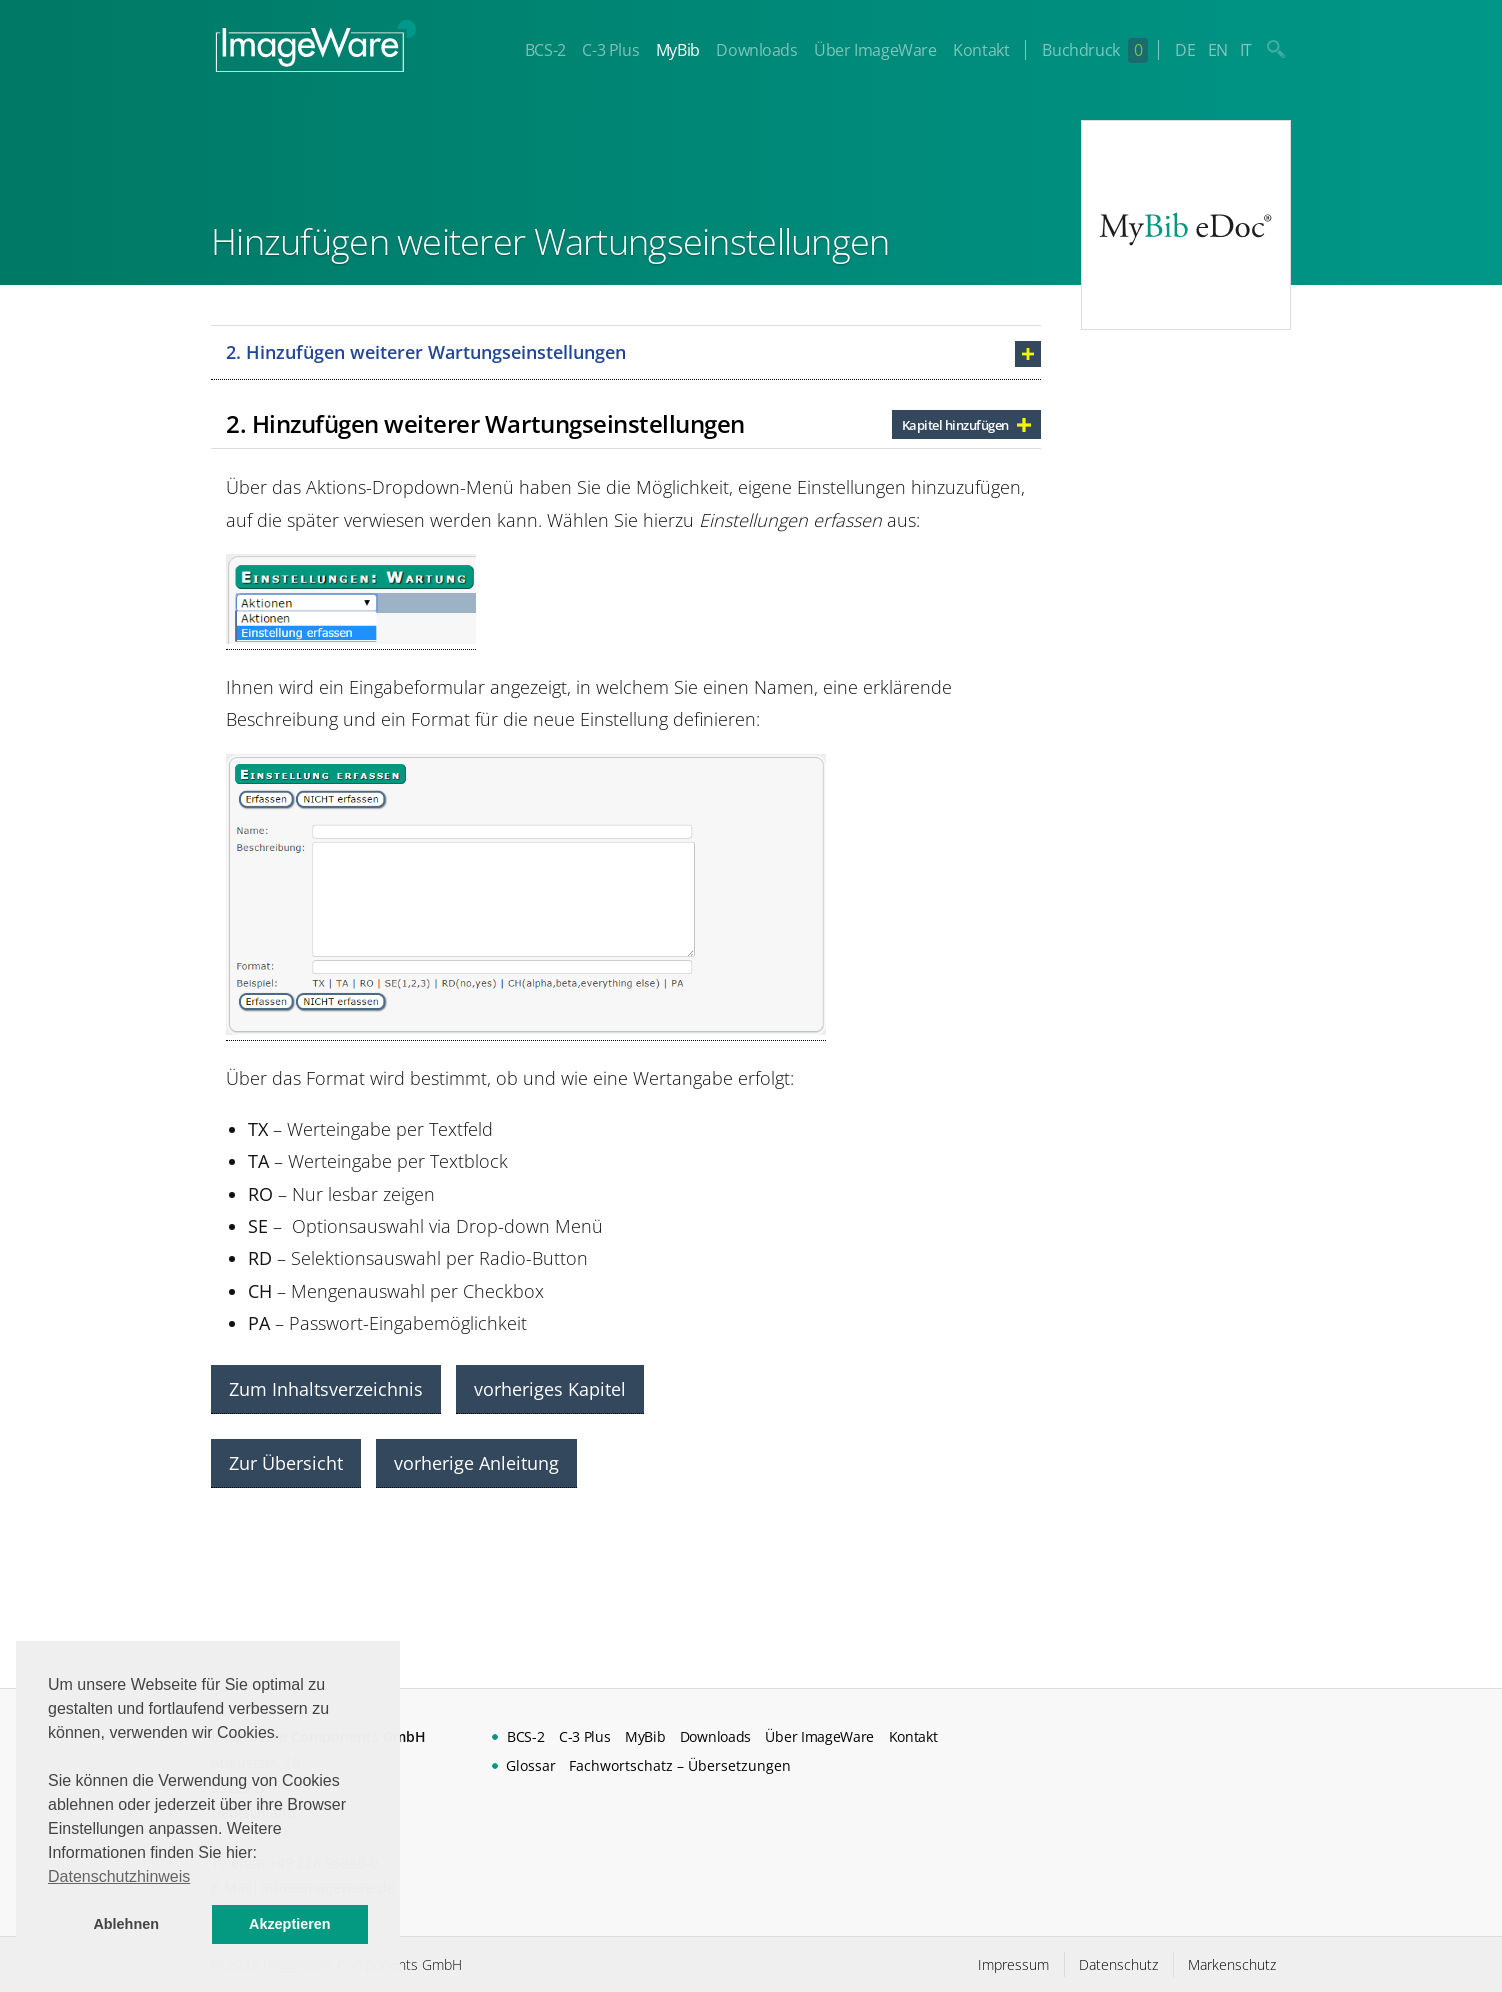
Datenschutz (1118, 1964)
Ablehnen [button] (126, 1924)
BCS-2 (545, 50)
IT (1246, 50)
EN (1218, 50)
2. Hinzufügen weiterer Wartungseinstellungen (426, 352)
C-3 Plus (610, 50)
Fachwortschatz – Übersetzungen (680, 1765)
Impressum (1013, 1964)
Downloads (756, 50)
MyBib (678, 50)
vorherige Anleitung (476, 1463)
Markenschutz (1232, 1964)
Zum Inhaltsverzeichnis (326, 1389)
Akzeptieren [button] (290, 1924)
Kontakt (981, 50)
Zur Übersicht (286, 1463)
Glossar (531, 1765)
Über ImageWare (875, 50)
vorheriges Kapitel (550, 1389)
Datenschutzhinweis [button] (119, 1876)
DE (1185, 50)
